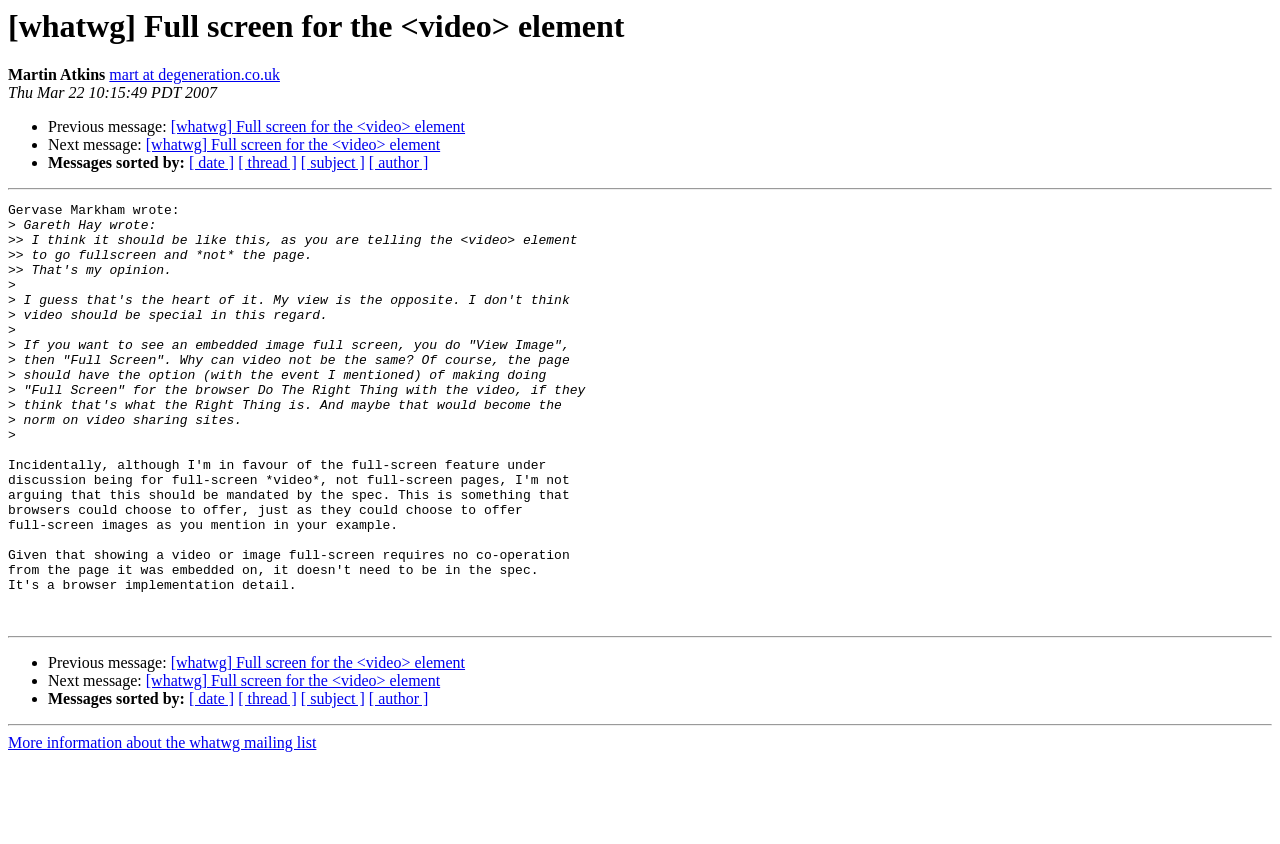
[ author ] (399, 162)
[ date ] (211, 162)
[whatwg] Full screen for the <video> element (318, 126)
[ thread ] (267, 162)
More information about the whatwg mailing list (162, 826)
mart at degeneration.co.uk (194, 74)
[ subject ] (333, 162)
